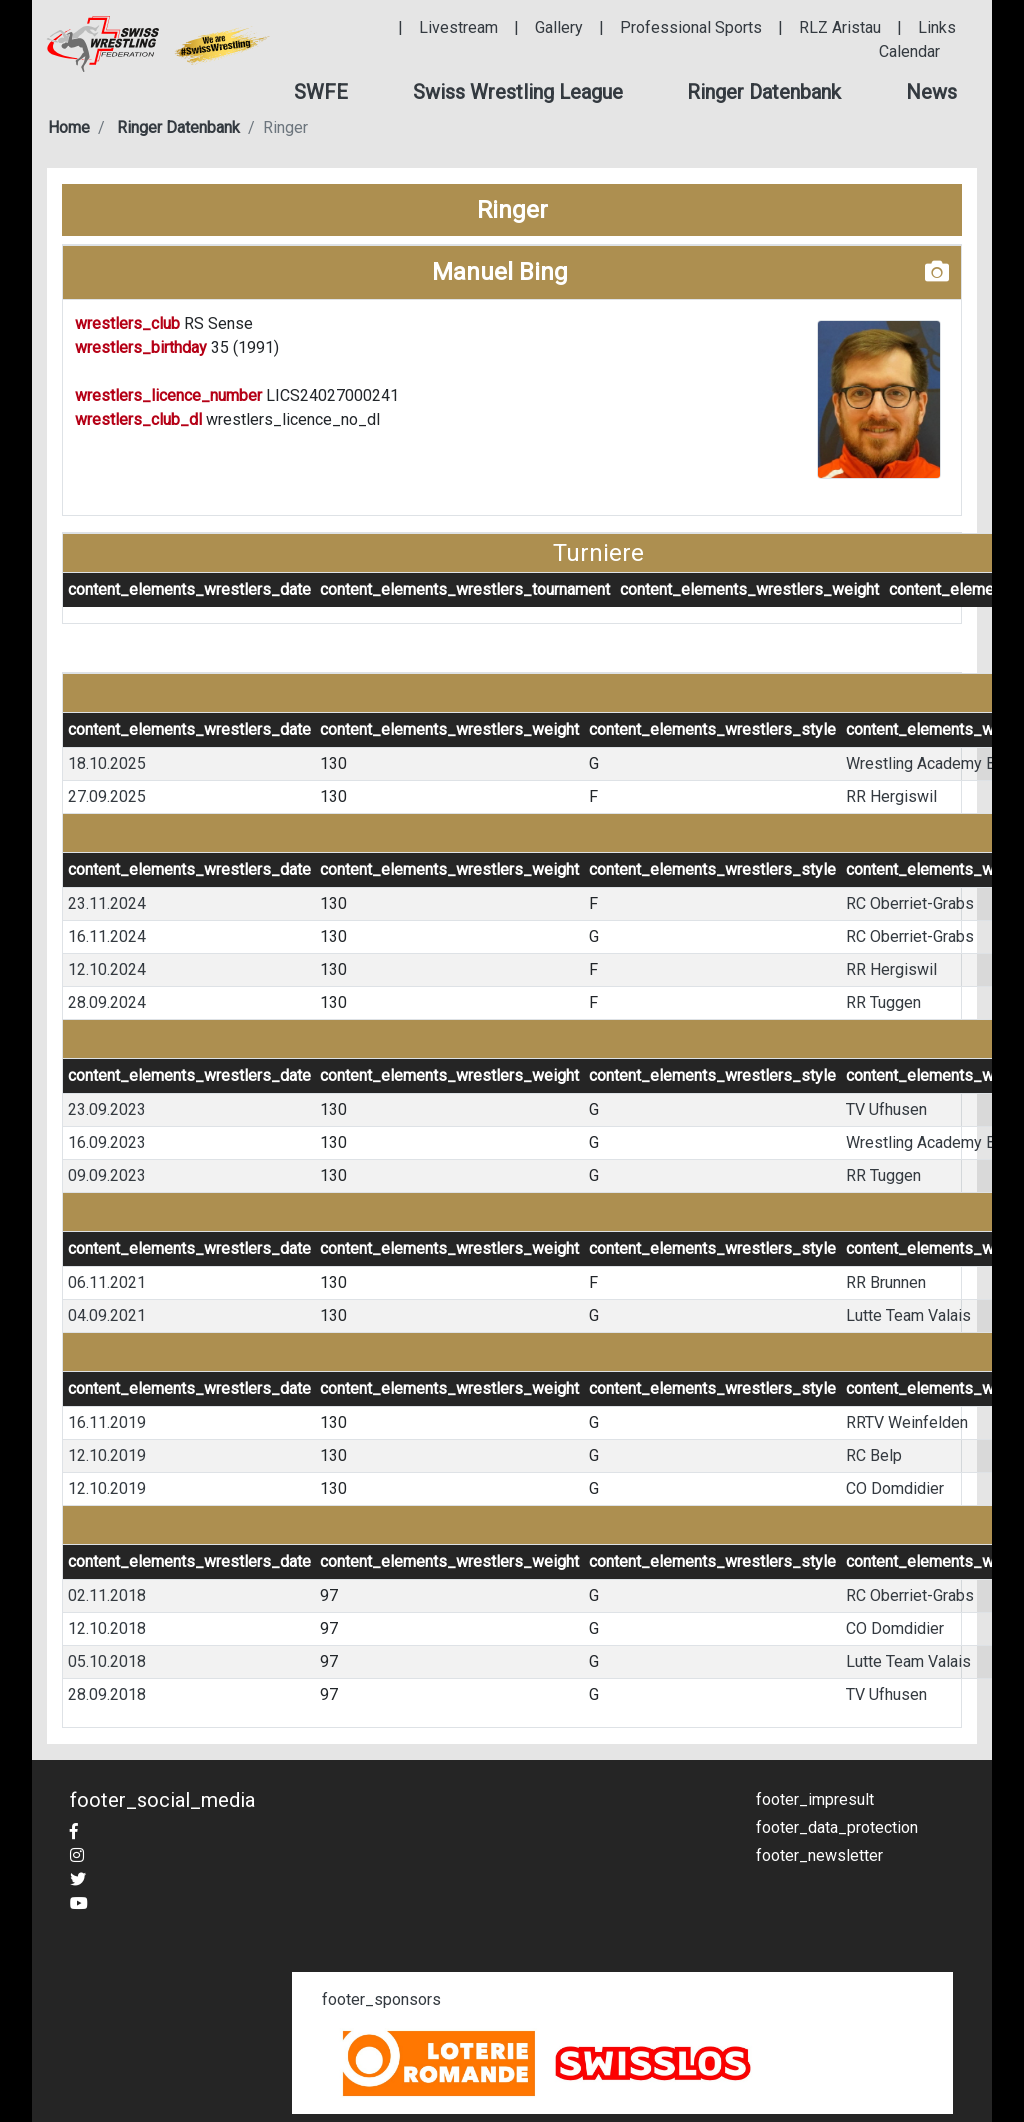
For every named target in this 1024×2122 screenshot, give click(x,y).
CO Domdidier (895, 1488)
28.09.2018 (107, 1694)
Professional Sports (691, 27)
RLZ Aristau (840, 27)
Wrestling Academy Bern (932, 763)
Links (937, 27)
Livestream (458, 27)
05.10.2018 (107, 1661)
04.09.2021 (107, 1315)
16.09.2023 (107, 1142)
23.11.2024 (107, 903)
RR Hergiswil (891, 796)
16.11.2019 (107, 1422)
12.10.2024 (107, 969)
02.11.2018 (107, 1595)
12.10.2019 (107, 1455)
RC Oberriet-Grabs (910, 903)
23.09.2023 (107, 1109)
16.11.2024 (107, 936)
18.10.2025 (107, 763)
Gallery (559, 27)
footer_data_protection (837, 1827)
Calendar (909, 51)
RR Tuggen (883, 1002)
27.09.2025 (107, 796)
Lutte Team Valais (908, 1315)
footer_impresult (815, 1799)
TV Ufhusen (886, 1109)
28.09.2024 (107, 1002)
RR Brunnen (886, 1282)
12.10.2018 (107, 1628)
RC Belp (874, 1455)
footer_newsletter (819, 1855)
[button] (321, 92)
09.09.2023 (107, 1175)
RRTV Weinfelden (907, 1422)
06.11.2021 (107, 1282)
